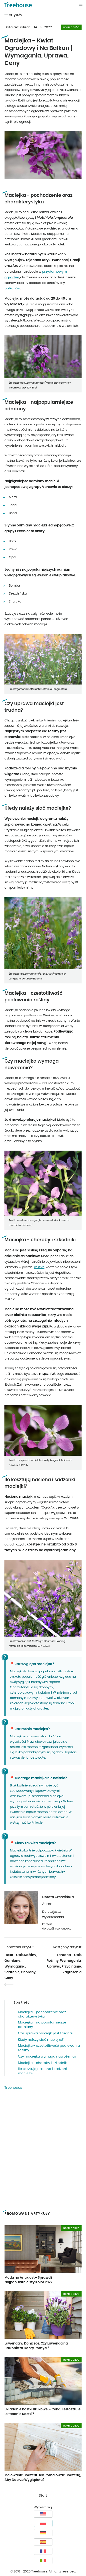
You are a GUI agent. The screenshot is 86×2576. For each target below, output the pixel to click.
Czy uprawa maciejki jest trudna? (46, 2033)
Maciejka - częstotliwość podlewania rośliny (49, 2048)
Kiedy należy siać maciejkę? (41, 2039)
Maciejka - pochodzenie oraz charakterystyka (42, 2014)
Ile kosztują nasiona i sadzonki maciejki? (43, 2071)
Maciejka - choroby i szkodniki (43, 2063)
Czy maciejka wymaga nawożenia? (47, 2056)
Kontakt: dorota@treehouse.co (57, 1926)
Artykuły (15, 15)
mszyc (39, 1267)
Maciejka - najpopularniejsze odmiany (42, 2025)
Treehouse (13, 2087)
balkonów (12, 288)
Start (43, 2495)
